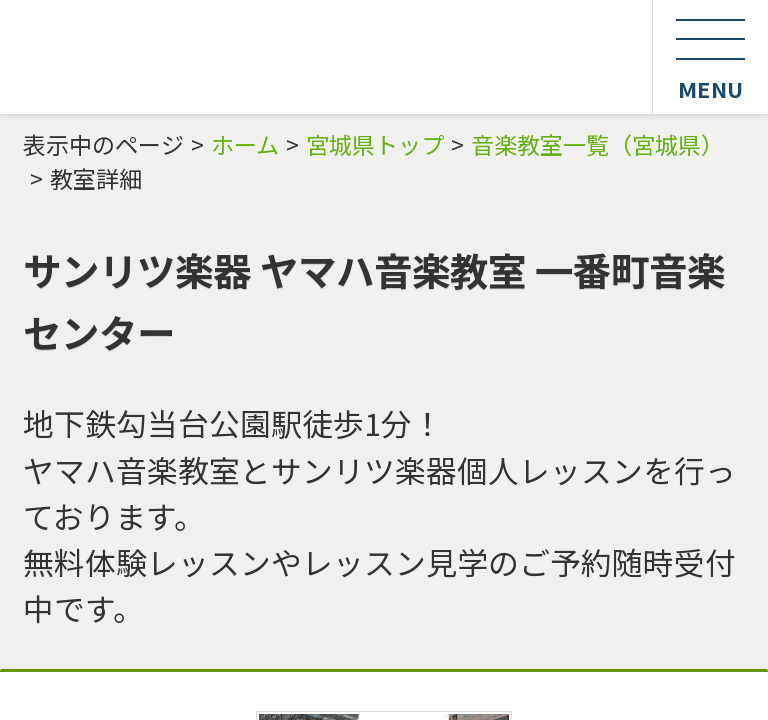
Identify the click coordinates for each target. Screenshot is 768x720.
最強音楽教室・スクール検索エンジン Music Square (326, 57)
